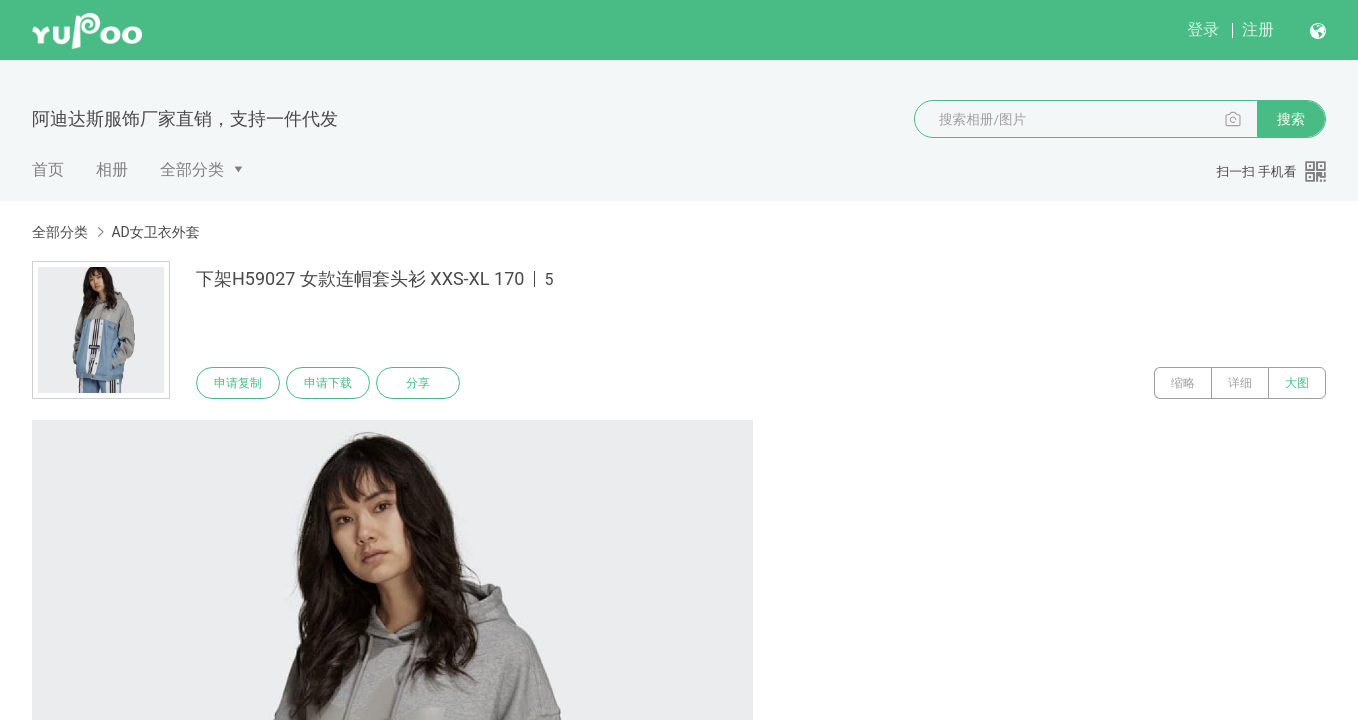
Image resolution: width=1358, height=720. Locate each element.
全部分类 (192, 169)
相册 (112, 169)
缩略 (1183, 383)
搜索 (1291, 119)
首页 (48, 169)
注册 (1258, 29)
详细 (1240, 383)
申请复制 (238, 383)
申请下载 (328, 383)
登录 (1203, 29)
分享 (418, 383)
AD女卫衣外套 (155, 232)
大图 (1297, 383)
